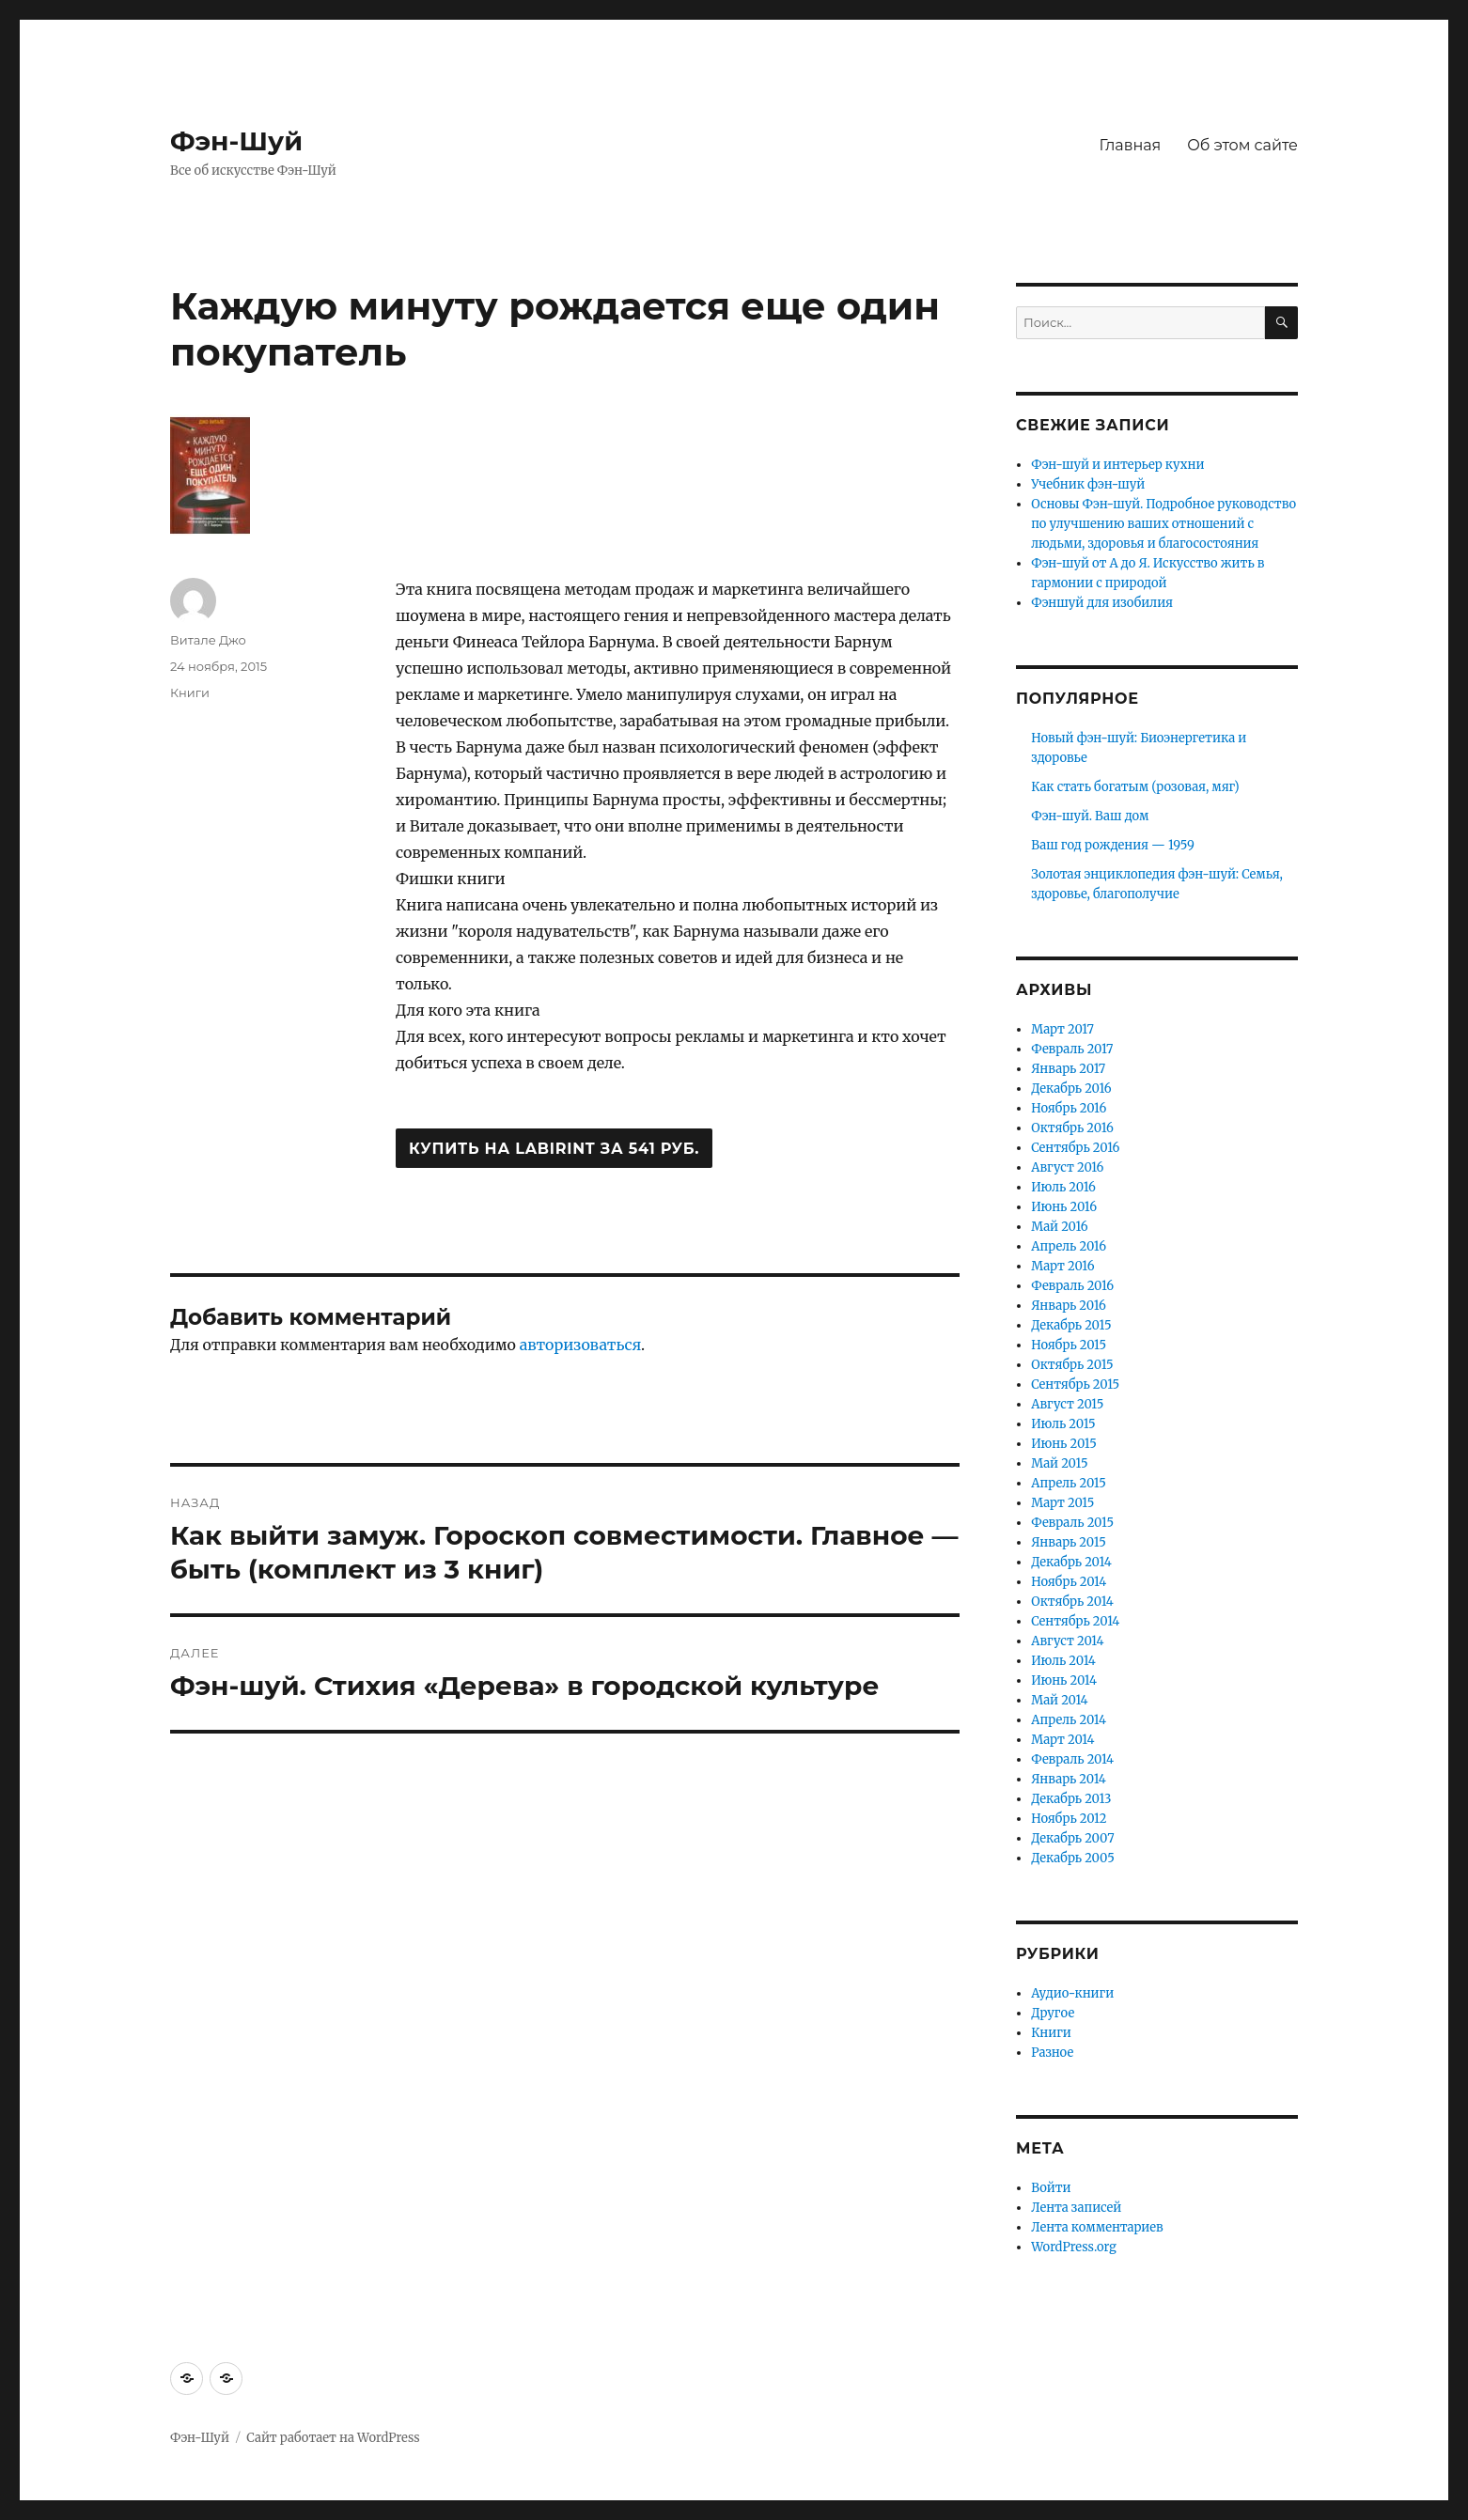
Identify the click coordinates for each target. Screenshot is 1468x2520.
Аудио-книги (1072, 1993)
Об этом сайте (1242, 145)
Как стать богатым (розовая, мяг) (1135, 787)
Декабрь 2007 (1072, 1838)
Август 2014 (1067, 1641)
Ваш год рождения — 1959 (1113, 845)
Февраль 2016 (1072, 1286)
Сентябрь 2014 (1075, 1621)
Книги (190, 692)
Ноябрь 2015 (1068, 1345)
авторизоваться (580, 1344)
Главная (1131, 145)
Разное (1052, 2053)
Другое (1052, 2013)
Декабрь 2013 (1071, 1799)
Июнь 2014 (1064, 1680)
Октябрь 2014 (1072, 1602)
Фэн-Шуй (236, 141)
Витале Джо (208, 639)
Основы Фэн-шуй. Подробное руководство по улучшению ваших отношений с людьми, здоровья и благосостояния (1163, 524)
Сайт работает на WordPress (332, 2438)
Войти (1050, 2188)
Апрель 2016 (1068, 1246)
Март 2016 (1062, 1266)
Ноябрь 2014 (1068, 1582)
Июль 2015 (1063, 1424)
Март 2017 (1062, 1029)
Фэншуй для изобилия (1102, 603)
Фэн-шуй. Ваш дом (1089, 816)
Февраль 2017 (1072, 1049)
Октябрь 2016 (1072, 1128)
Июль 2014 (1063, 1661)
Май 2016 (1059, 1227)
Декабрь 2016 (1071, 1089)
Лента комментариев (1097, 2227)
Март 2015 (1062, 1503)
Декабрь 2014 (1071, 1562)
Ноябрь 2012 (1068, 1819)
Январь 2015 (1068, 1542)
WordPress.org (1074, 2247)
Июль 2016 (1063, 1187)
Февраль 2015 (1072, 1523)
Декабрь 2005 (1073, 1858)
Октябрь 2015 (1072, 1365)
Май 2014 (1059, 1700)
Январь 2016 (1068, 1306)
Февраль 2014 (1072, 1759)
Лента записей (1076, 2208)
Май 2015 (1059, 1463)
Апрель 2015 (1068, 1483)
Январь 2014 (1068, 1779)
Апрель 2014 (1068, 1720)
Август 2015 (1067, 1404)
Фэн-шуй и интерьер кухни (1117, 465)
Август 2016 (1067, 1167)
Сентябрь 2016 (1075, 1148)
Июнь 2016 (1064, 1207)
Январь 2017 (1068, 1069)
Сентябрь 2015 (1075, 1384)
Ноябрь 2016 (1068, 1108)
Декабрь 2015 (1071, 1325)
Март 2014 (1062, 1740)
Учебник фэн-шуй (1088, 484)
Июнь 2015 (1064, 1444)
